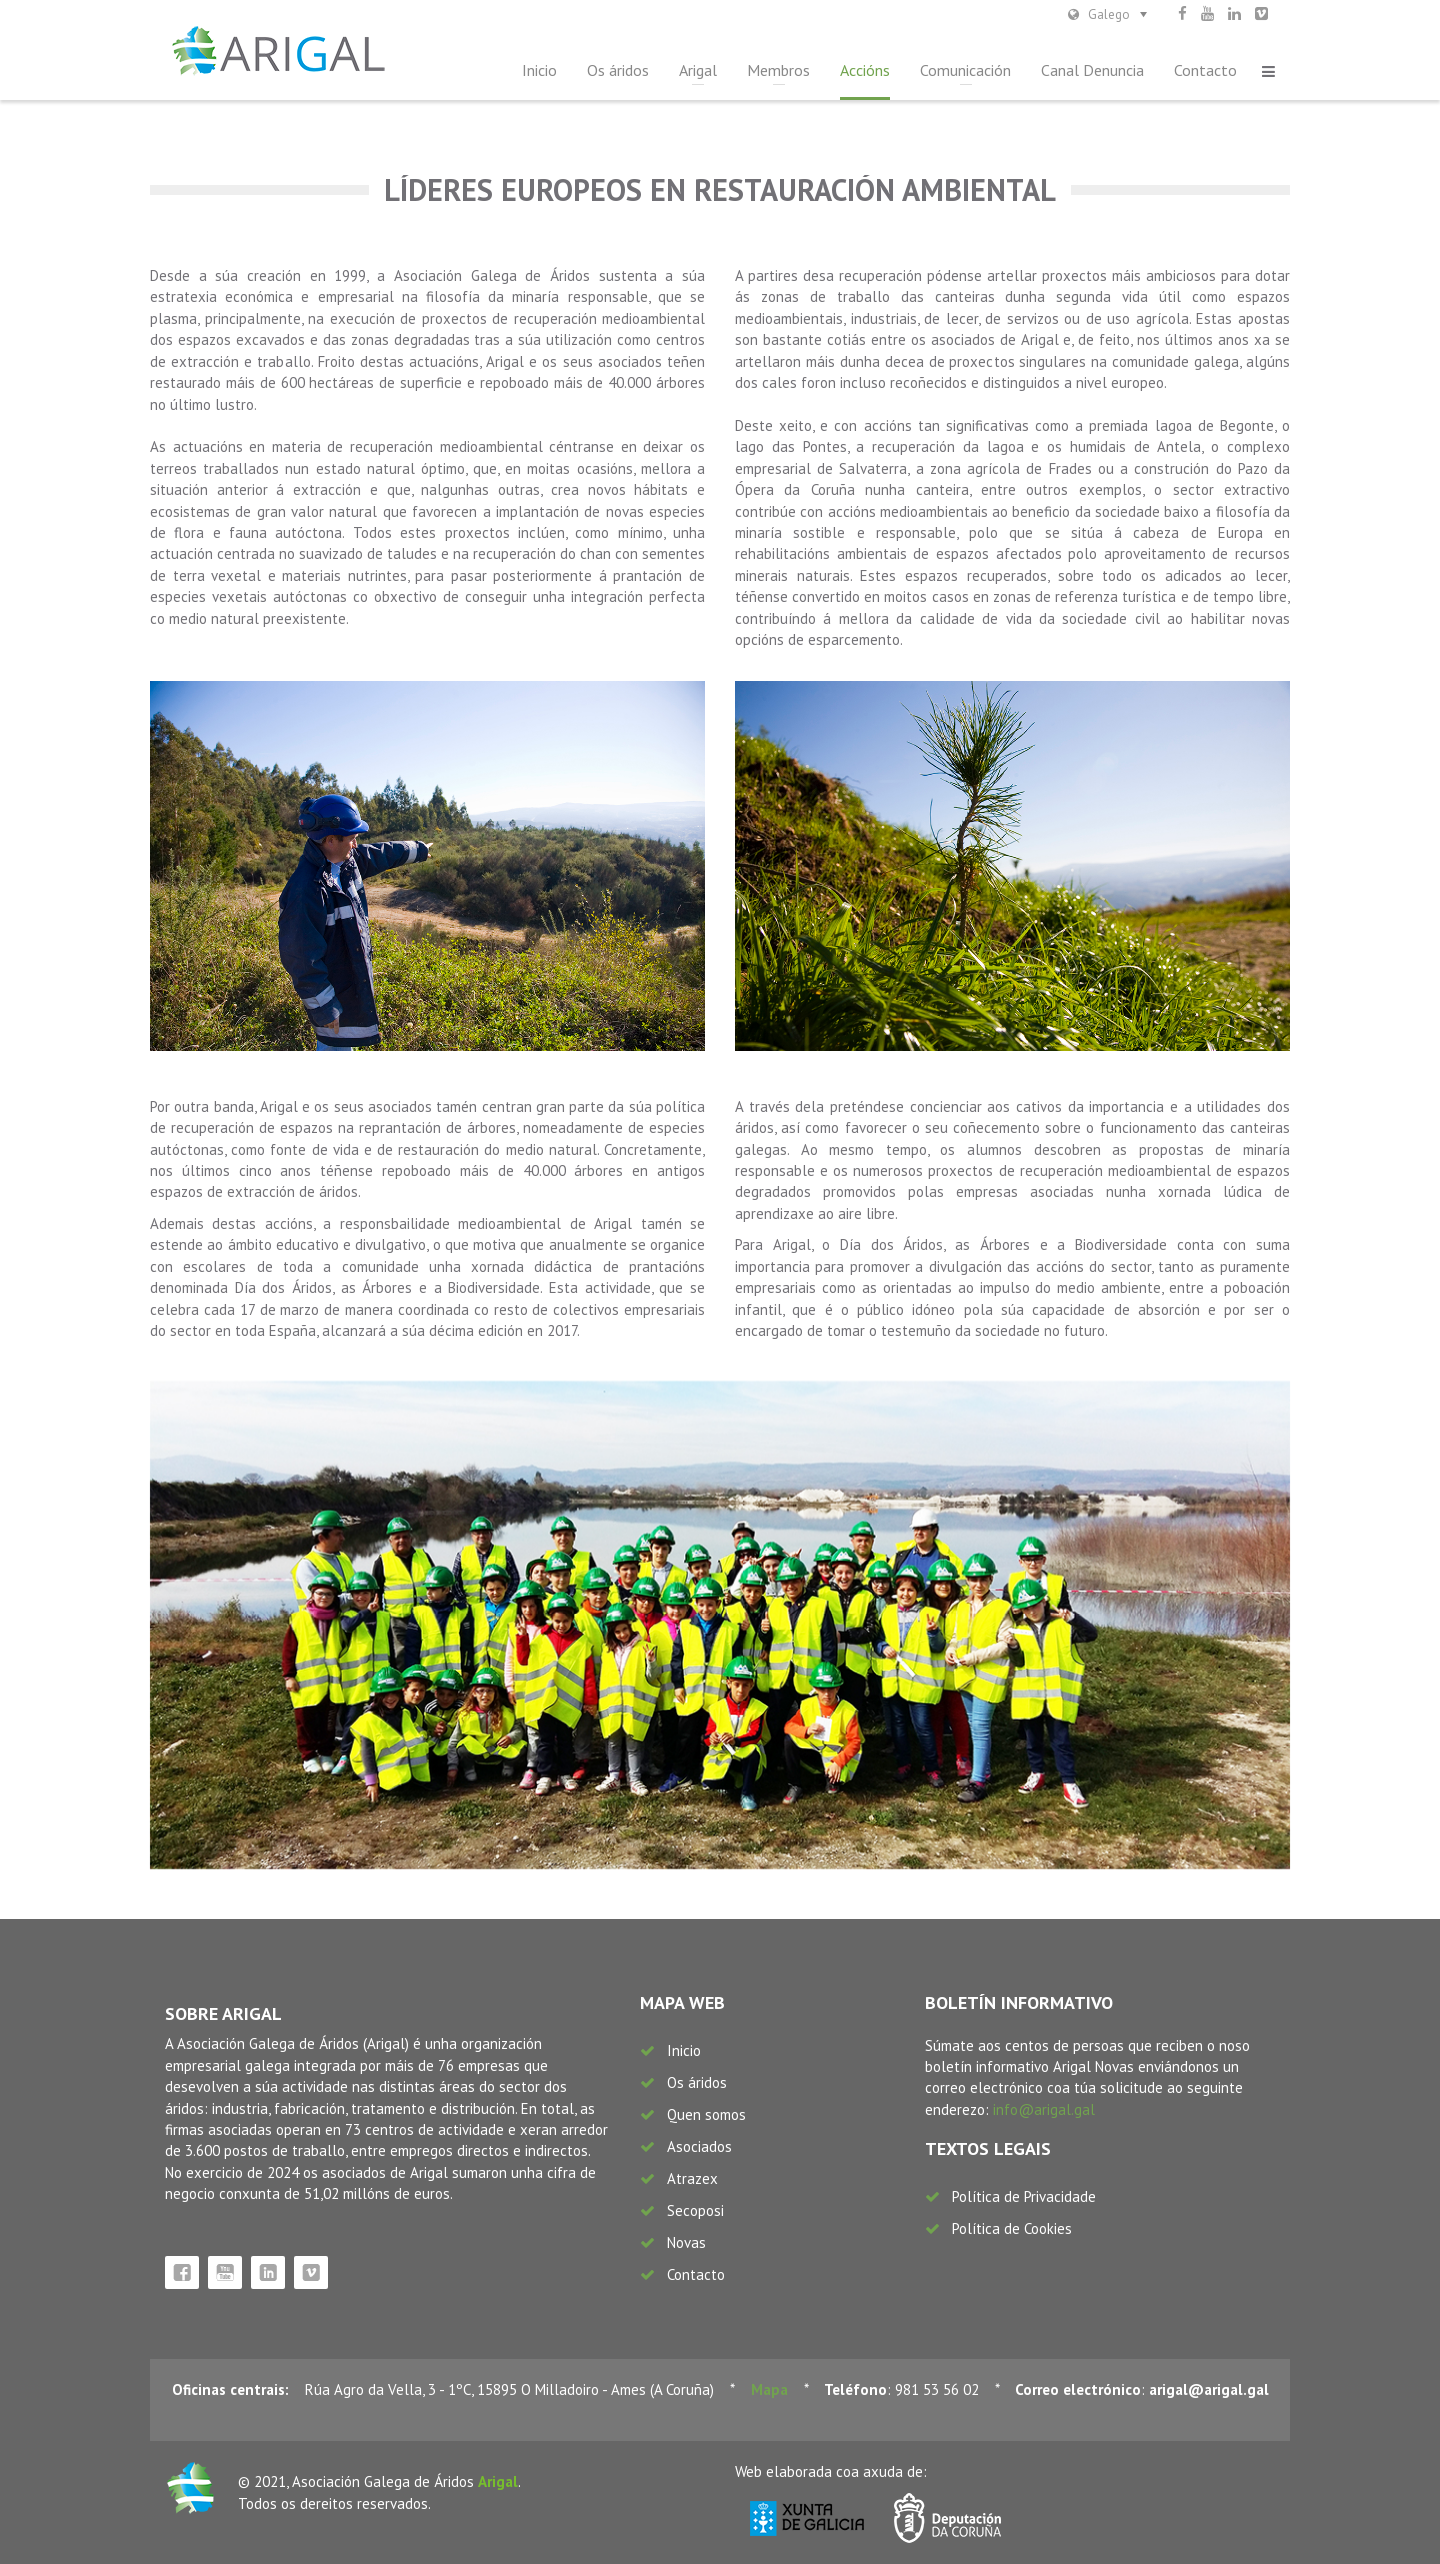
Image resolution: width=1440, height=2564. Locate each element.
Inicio (539, 70)
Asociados (699, 2146)
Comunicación (965, 70)
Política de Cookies (1012, 2228)
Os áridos (618, 70)
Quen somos (706, 2114)
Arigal (698, 70)
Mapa (769, 2389)
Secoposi (695, 2210)
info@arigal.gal (1044, 2109)
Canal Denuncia (1092, 70)
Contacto (1205, 70)
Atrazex (692, 2178)
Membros (778, 70)
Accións (865, 70)
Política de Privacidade (1024, 2196)
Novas (686, 2242)
